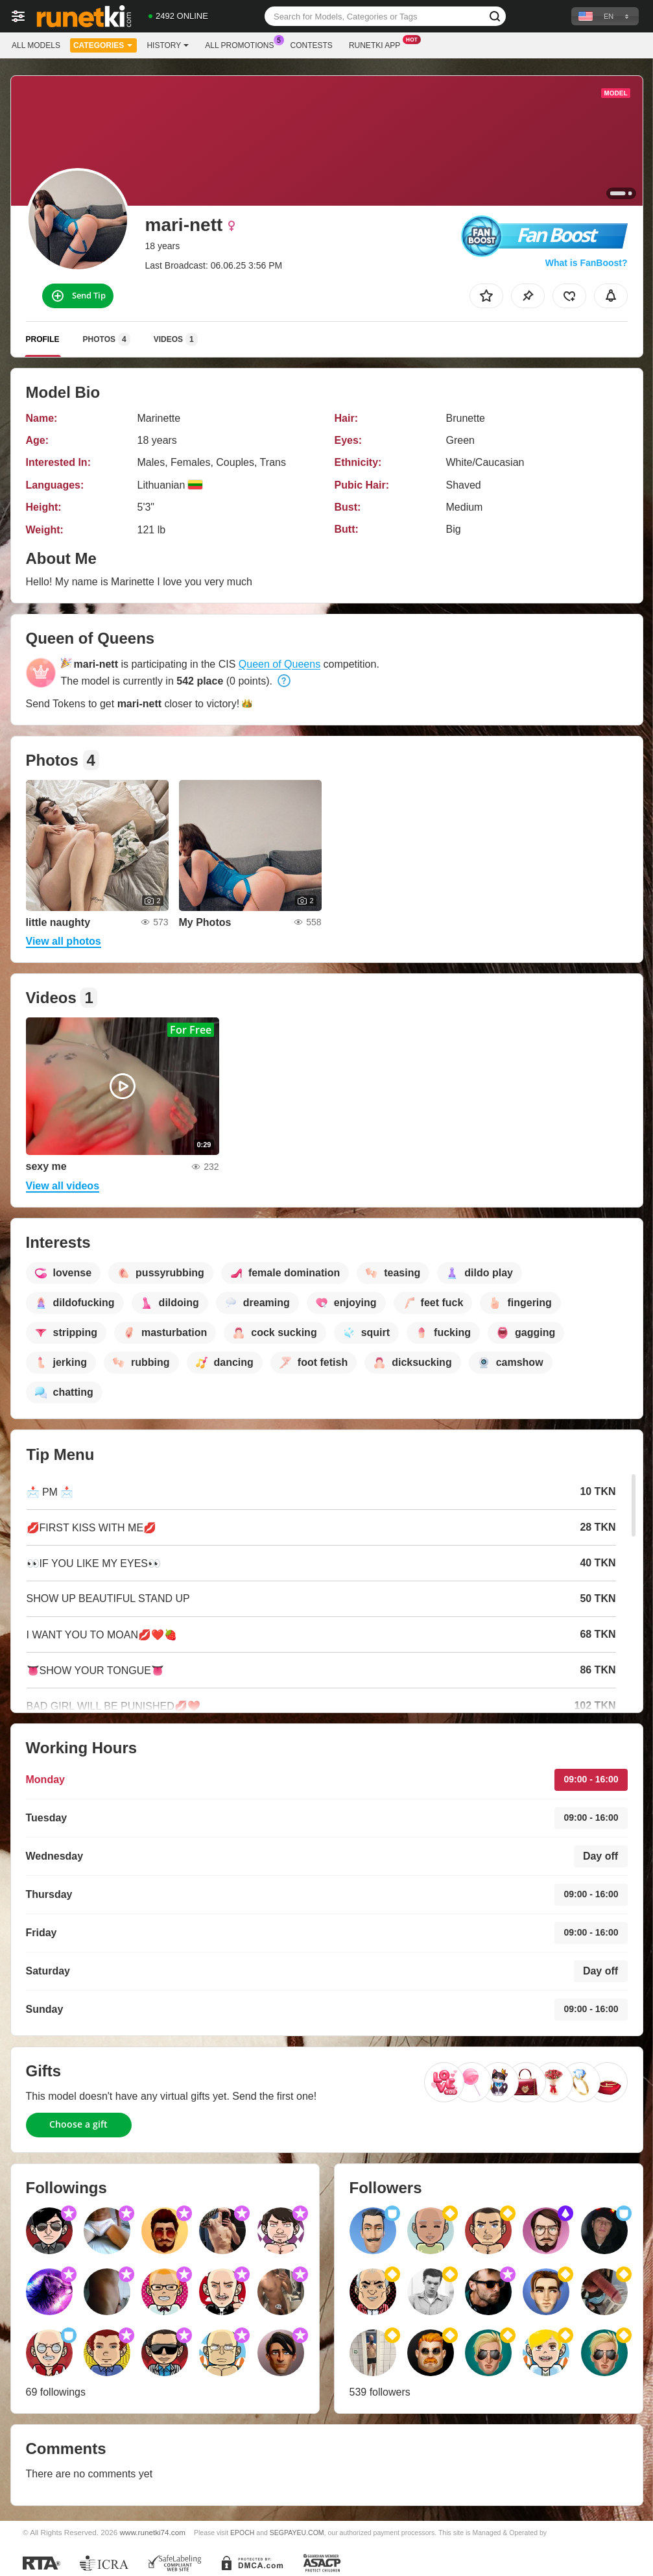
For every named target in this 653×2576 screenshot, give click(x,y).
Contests (312, 45)
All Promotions (242, 44)
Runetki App (378, 44)
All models (36, 45)
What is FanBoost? (586, 263)
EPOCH (242, 2532)
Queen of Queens (279, 664)
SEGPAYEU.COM (297, 2532)
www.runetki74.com (152, 2532)
